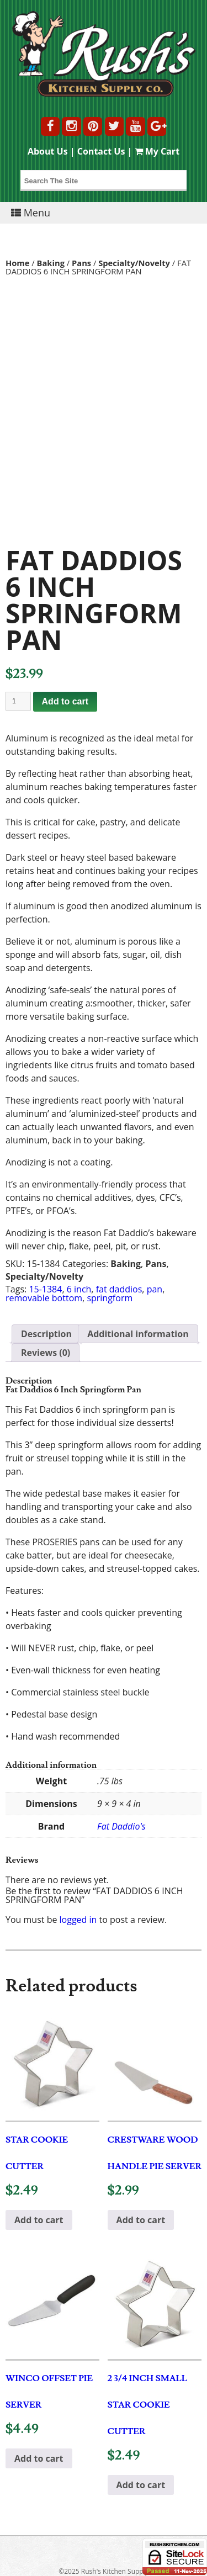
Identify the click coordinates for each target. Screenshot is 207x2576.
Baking (51, 262)
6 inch (79, 1289)
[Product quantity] (18, 701)
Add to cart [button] (38, 2220)
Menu (30, 212)
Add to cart (65, 701)
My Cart (157, 151)
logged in (78, 1920)
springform (109, 1298)
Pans (81, 262)
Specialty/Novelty (134, 262)
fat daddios (119, 1289)
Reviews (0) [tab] (45, 1353)
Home (18, 262)
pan (155, 1289)
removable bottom (44, 1298)
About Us (48, 151)
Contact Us (101, 151)
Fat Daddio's (121, 1826)
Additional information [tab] (138, 1334)
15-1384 (45, 1289)
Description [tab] (46, 1334)
